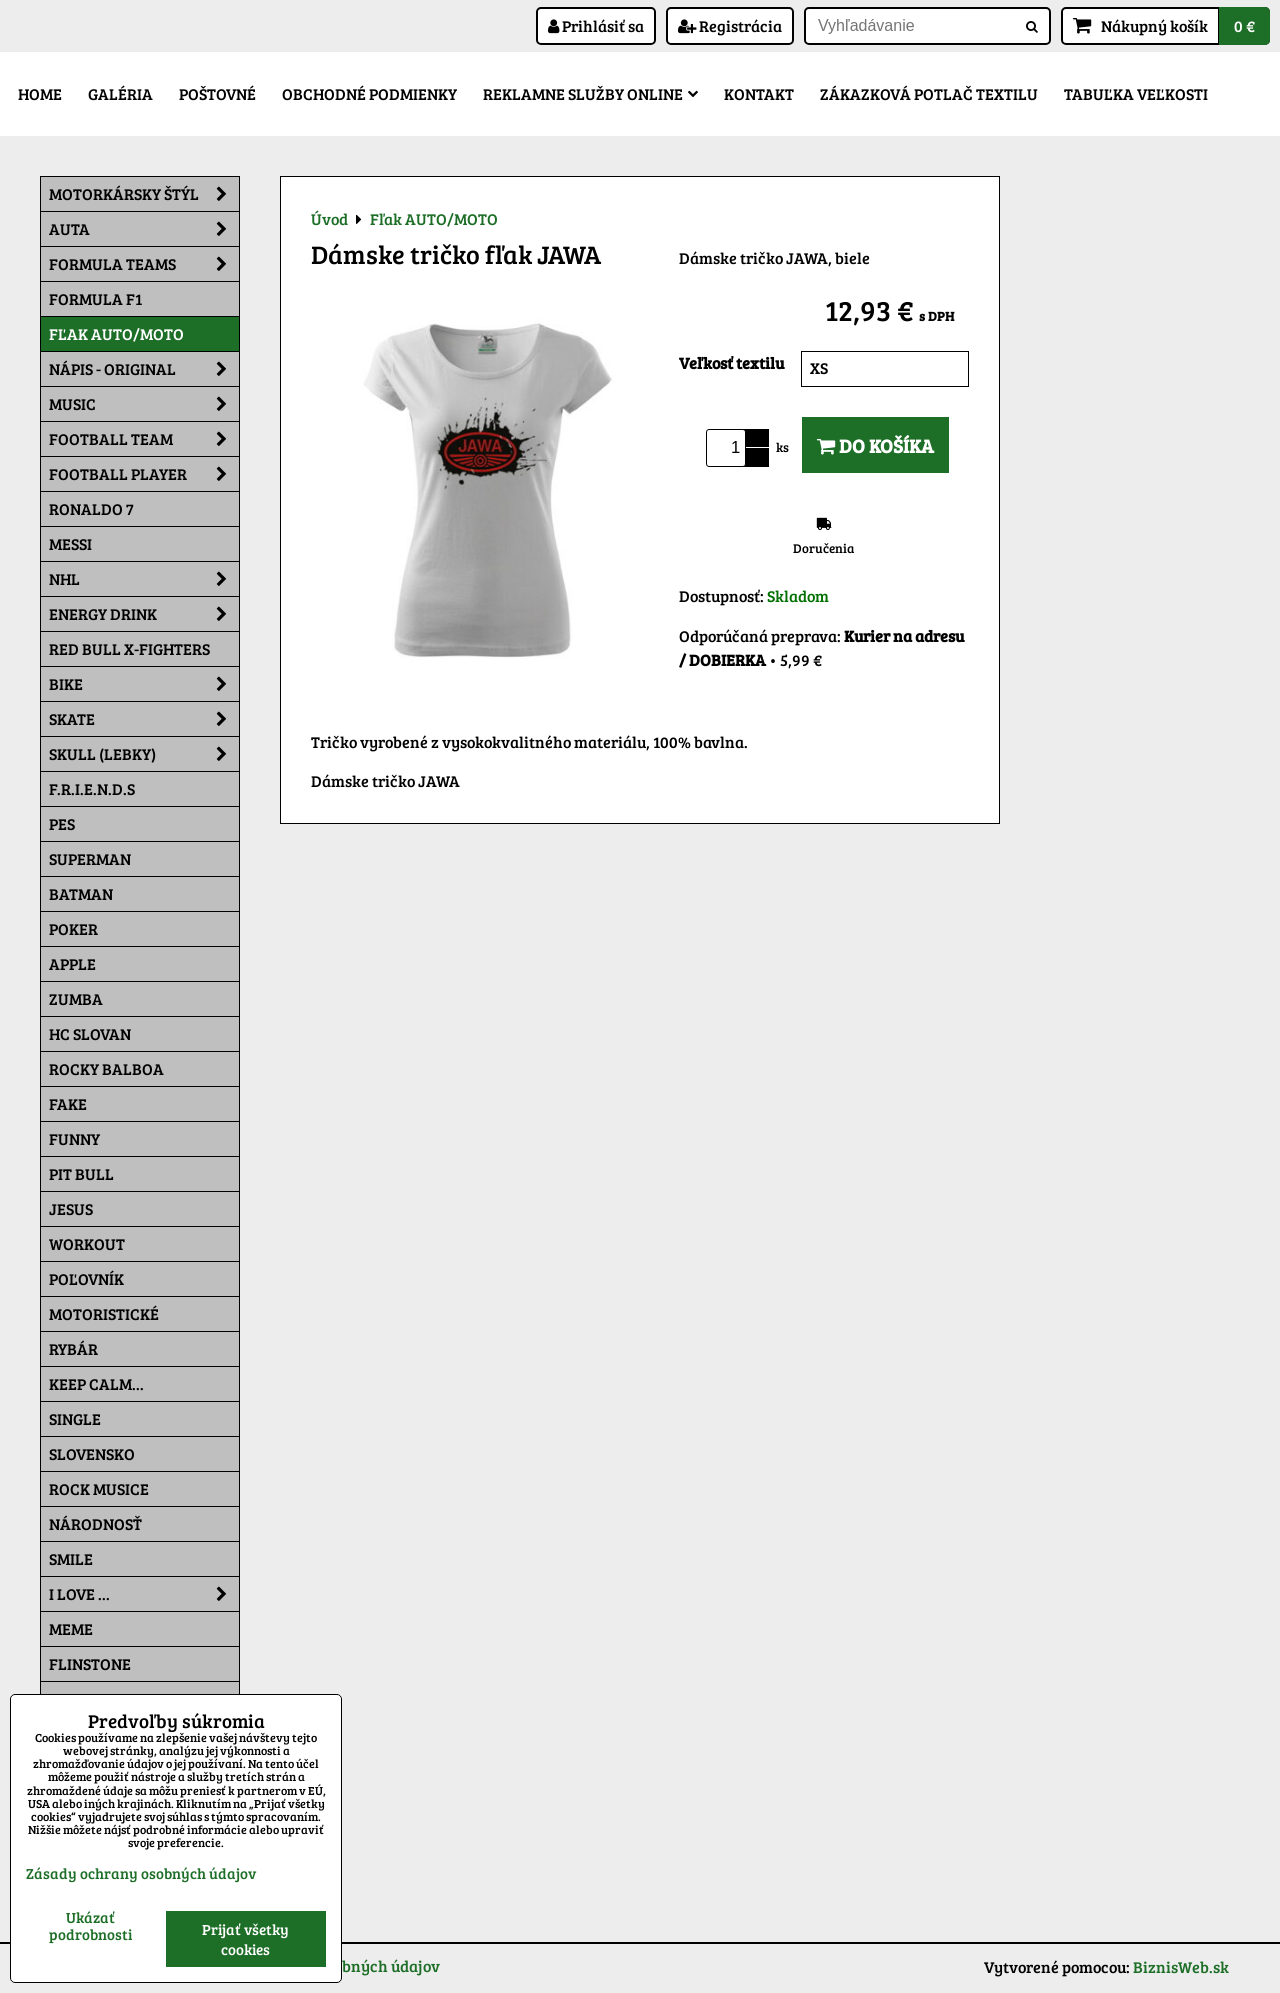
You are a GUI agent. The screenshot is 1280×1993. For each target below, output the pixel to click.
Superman (90, 858)
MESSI (70, 543)
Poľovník (86, 1278)
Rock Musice (99, 1488)
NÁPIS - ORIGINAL (144, 369)
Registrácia (730, 25)
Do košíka (875, 445)
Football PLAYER (144, 474)
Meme (71, 1628)
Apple (72, 963)
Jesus (71, 1208)
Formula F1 (95, 298)
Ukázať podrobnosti (90, 1925)
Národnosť (95, 1523)
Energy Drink (144, 614)
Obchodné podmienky (369, 93)
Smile (71, 1558)
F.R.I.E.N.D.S (92, 788)
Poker (73, 928)
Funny (74, 1138)
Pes (62, 823)
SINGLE (75, 1418)
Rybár (73, 1348)
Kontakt (759, 93)
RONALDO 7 (91, 508)
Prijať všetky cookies (245, 1939)
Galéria (120, 93)
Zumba (76, 998)
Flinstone (90, 1663)
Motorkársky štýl (144, 194)
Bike (144, 684)
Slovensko (92, 1453)
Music (144, 404)
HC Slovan (90, 1033)
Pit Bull (81, 1173)
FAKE (68, 1103)
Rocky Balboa (106, 1068)
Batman (81, 893)
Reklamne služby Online (590, 93)
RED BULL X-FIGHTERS (129, 648)
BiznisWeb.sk (1181, 1966)
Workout (87, 1243)
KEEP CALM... (96, 1383)
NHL (144, 579)
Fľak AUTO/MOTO (116, 333)
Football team (144, 439)
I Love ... (144, 1594)
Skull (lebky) (144, 754)
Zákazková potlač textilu (929, 93)
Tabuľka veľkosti (1136, 93)
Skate (144, 719)
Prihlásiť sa (596, 25)
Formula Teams (144, 264)
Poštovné (217, 93)
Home (40, 93)
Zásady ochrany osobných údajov (141, 1873)
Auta (144, 229)
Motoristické (104, 1313)
